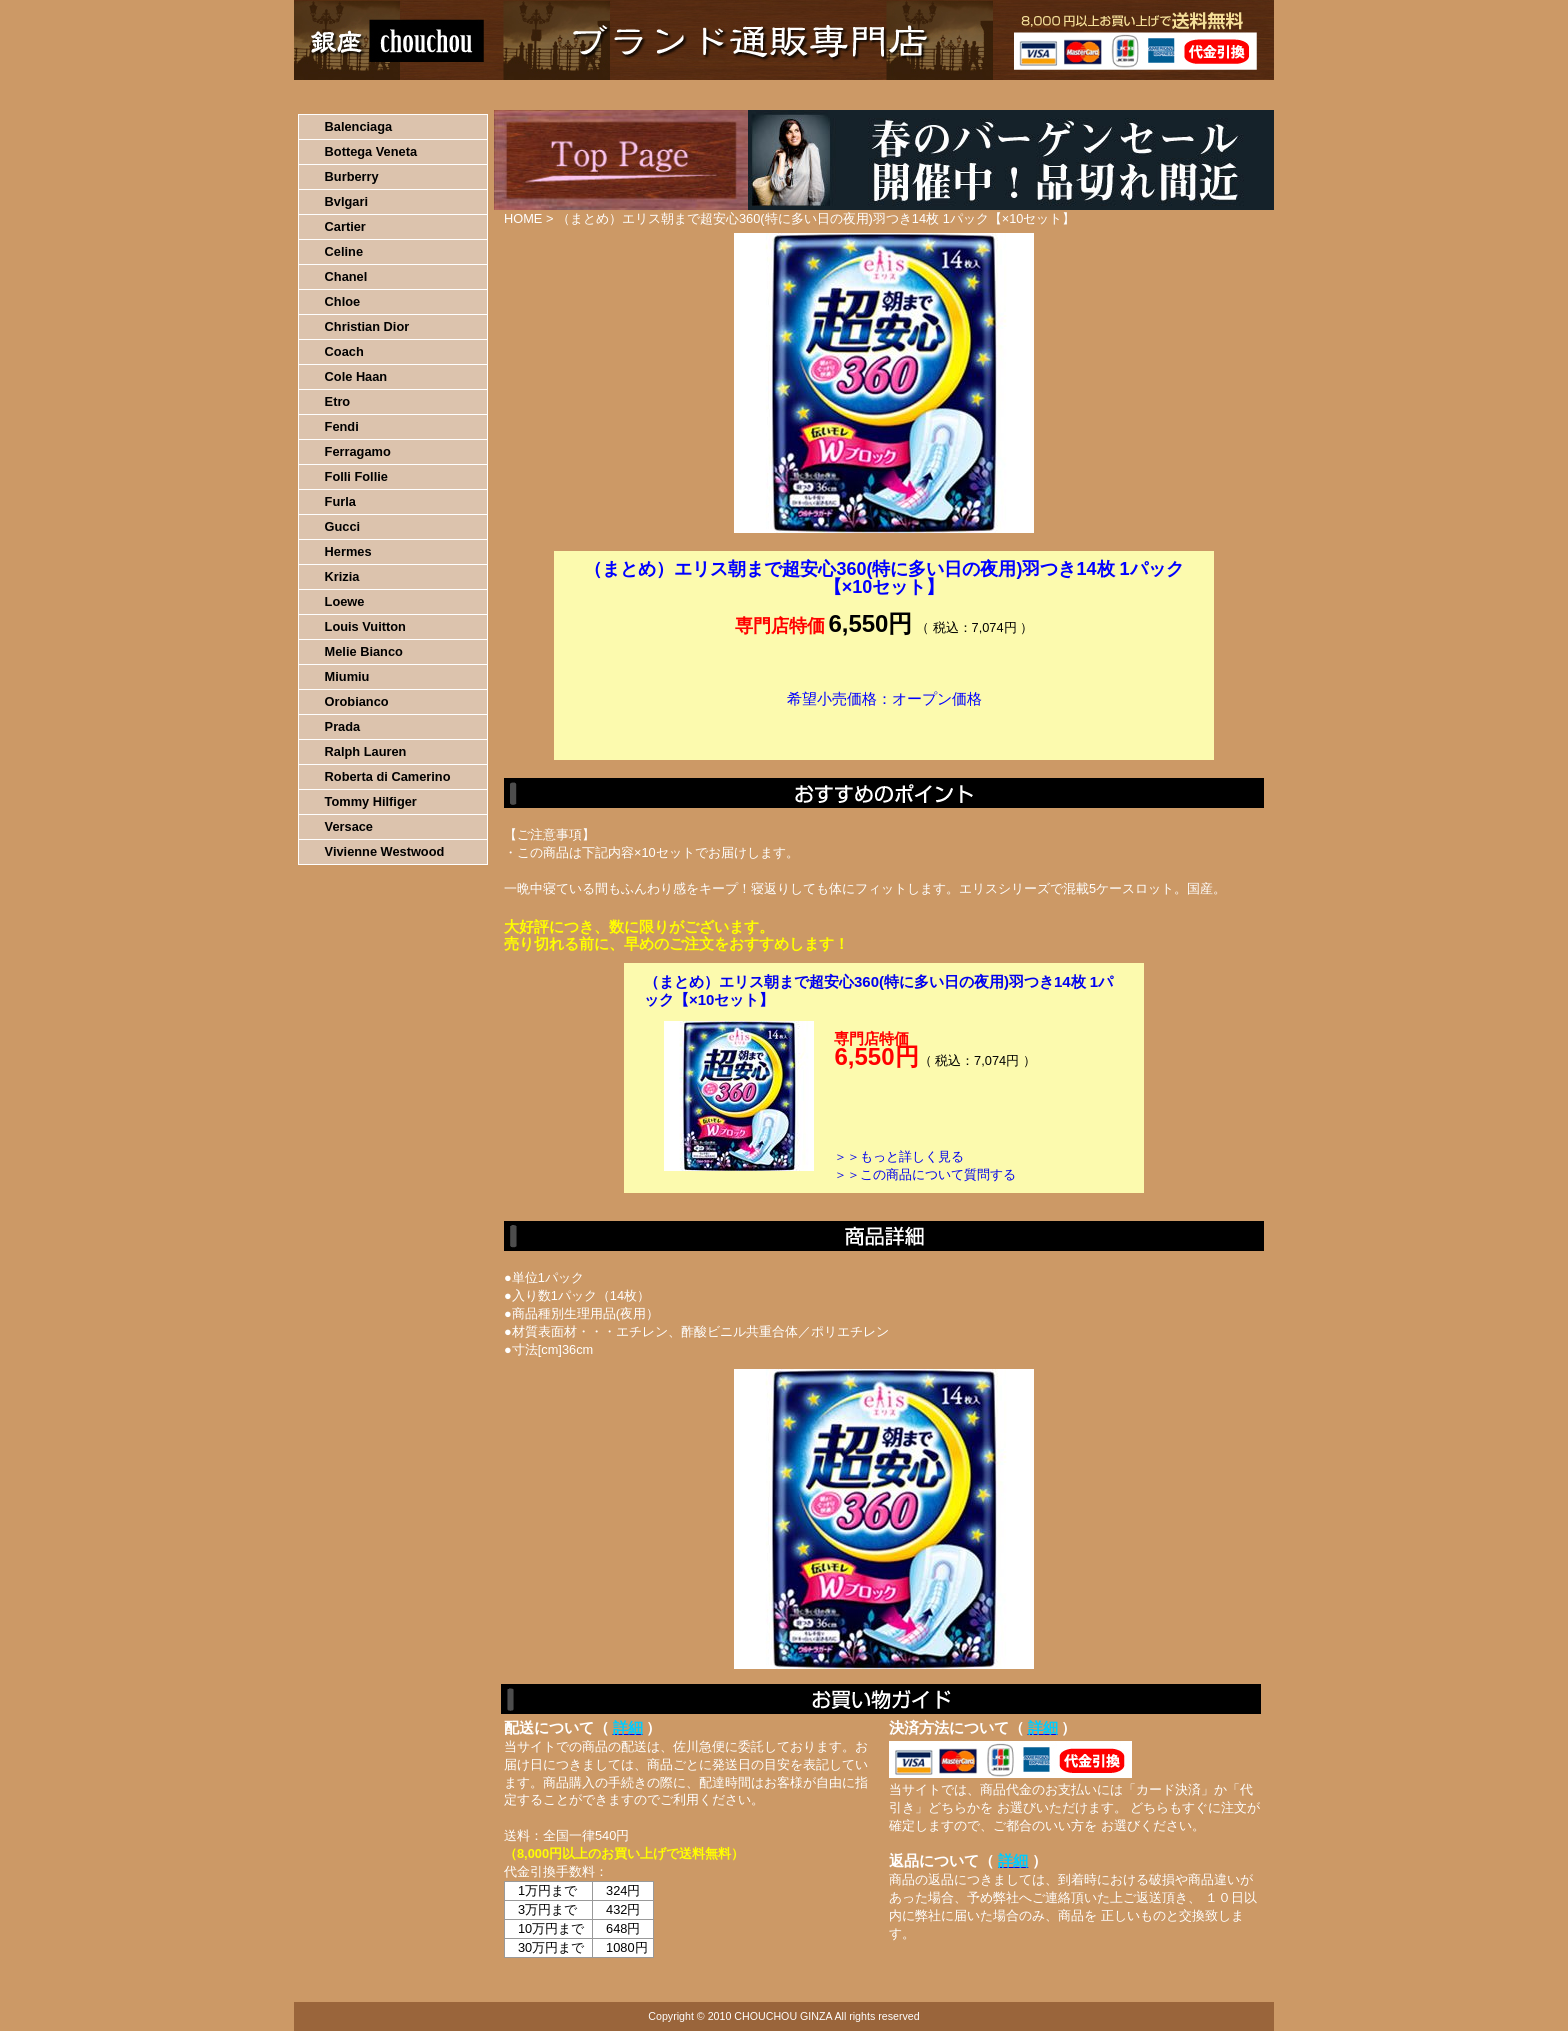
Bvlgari (346, 201)
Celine (344, 251)
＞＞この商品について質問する (925, 1174)
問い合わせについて (1034, 95)
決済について (640, 95)
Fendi (342, 426)
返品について (902, 95)
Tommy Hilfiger (371, 801)
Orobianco (357, 701)
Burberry (352, 176)
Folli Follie (356, 476)
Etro (338, 401)
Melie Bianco (364, 651)
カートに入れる (884, 729)
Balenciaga (359, 126)
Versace (349, 826)
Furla (340, 501)
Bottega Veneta (371, 151)
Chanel (346, 276)
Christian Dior (367, 326)
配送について (771, 95)
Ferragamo (358, 451)
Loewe (345, 601)
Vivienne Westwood (385, 851)
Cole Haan (356, 376)
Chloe (343, 301)
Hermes (348, 551)
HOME (382, 95)
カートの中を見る (1169, 95)
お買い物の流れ (502, 95)
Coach (344, 351)
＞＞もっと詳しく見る (899, 1156)
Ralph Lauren (366, 751)
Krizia (342, 576)
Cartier (345, 226)
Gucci (343, 526)
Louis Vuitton (365, 626)
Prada (343, 726)
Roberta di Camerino (388, 776)
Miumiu (347, 676)
